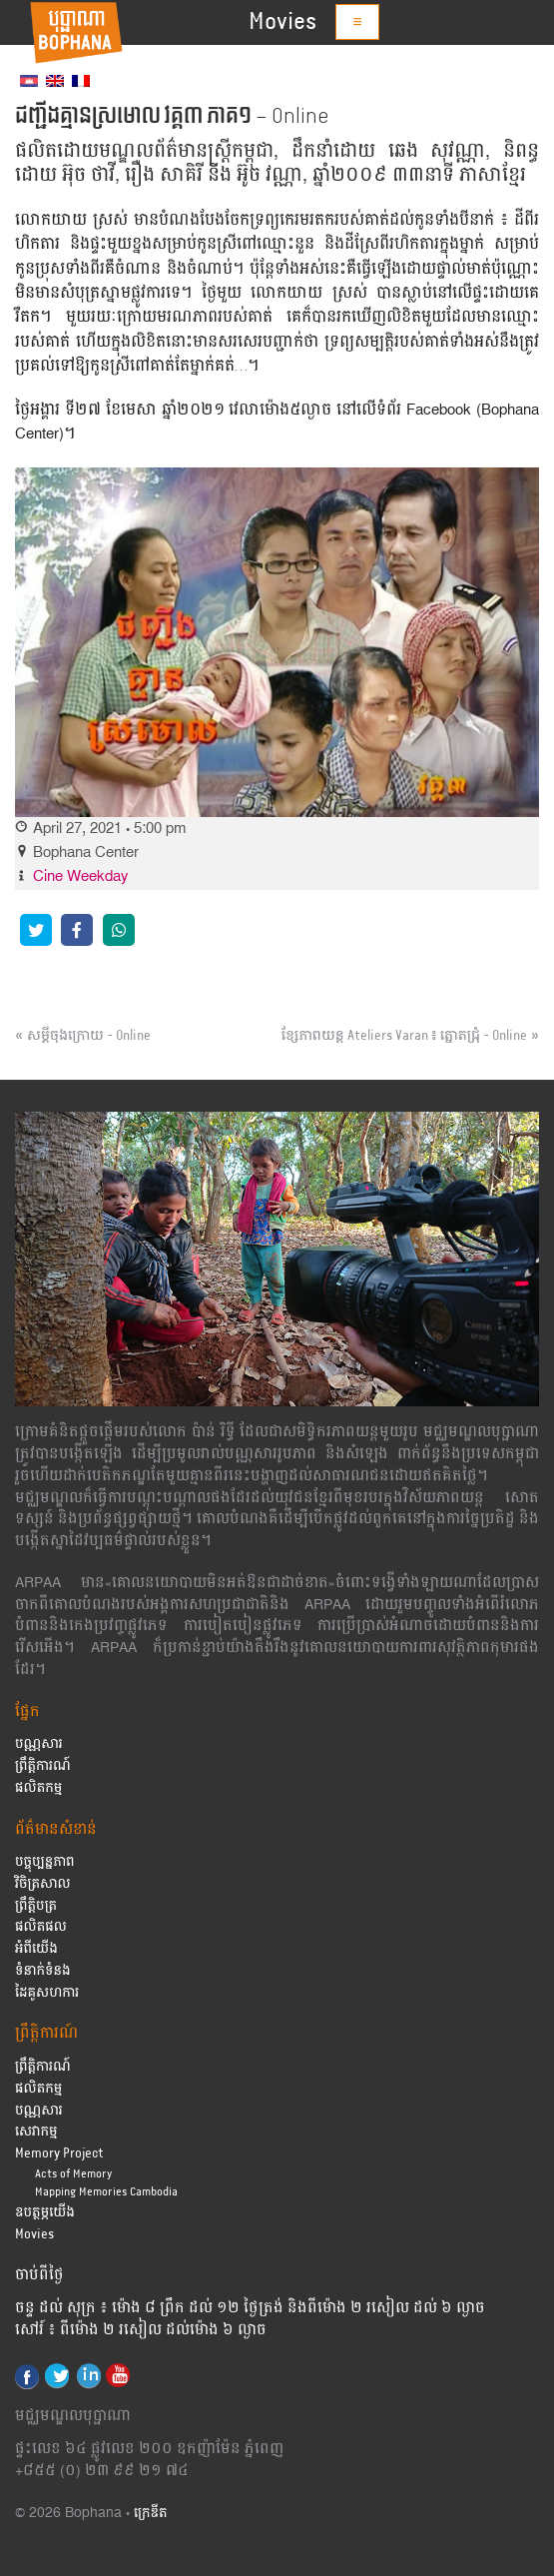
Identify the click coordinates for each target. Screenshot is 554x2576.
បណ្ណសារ (39, 1744)
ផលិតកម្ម (38, 1788)
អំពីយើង (36, 1949)
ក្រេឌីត (151, 2513)
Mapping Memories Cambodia (106, 2191)
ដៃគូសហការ (47, 1993)
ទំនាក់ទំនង (43, 1971)
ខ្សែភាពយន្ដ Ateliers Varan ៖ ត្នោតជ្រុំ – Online (404, 1036)
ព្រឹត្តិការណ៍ (43, 1766)
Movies (282, 22)
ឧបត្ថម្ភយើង (45, 2212)
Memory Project (59, 2153)
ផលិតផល (41, 1927)
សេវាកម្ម (36, 2132)
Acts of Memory (73, 2173)
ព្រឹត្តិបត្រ (36, 1906)
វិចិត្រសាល (43, 1884)
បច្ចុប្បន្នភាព (45, 1862)
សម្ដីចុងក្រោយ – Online (89, 1036)
